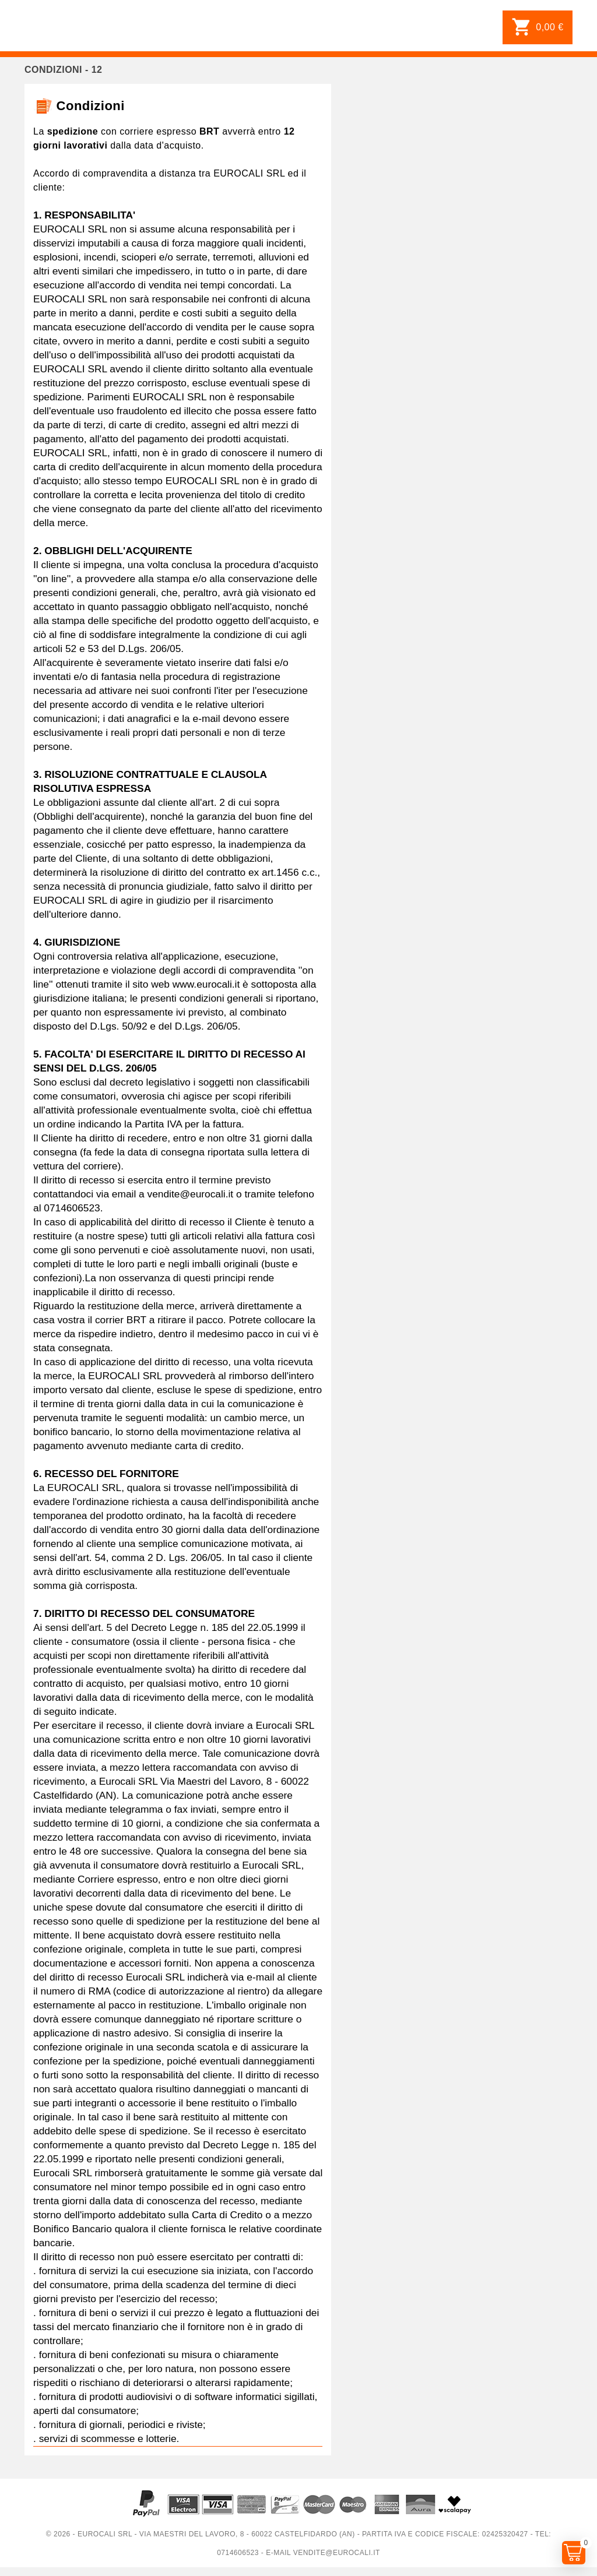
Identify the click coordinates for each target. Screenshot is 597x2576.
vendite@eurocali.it (336, 2553)
